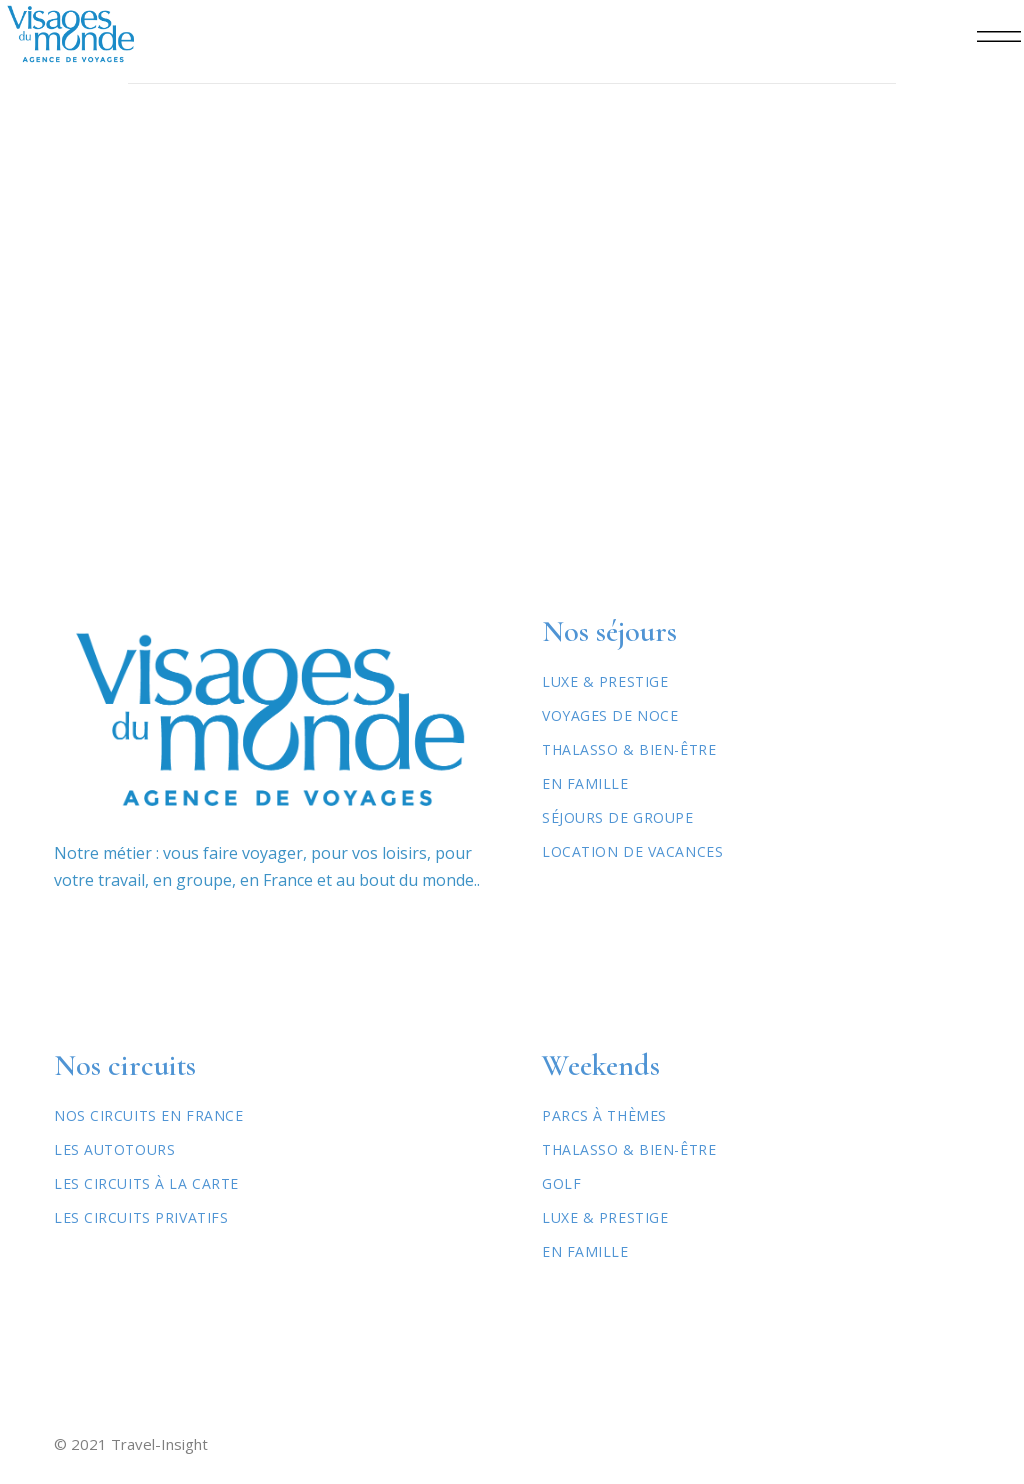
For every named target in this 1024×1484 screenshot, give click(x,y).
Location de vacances (632, 851)
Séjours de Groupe (618, 817)
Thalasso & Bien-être (629, 749)
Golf (561, 1183)
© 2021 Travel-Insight (131, 1444)
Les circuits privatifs (141, 1217)
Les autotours (114, 1149)
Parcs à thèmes (604, 1115)
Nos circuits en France (148, 1115)
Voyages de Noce (610, 715)
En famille (585, 1251)
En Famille (585, 783)
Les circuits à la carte (146, 1183)
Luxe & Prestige (605, 681)
